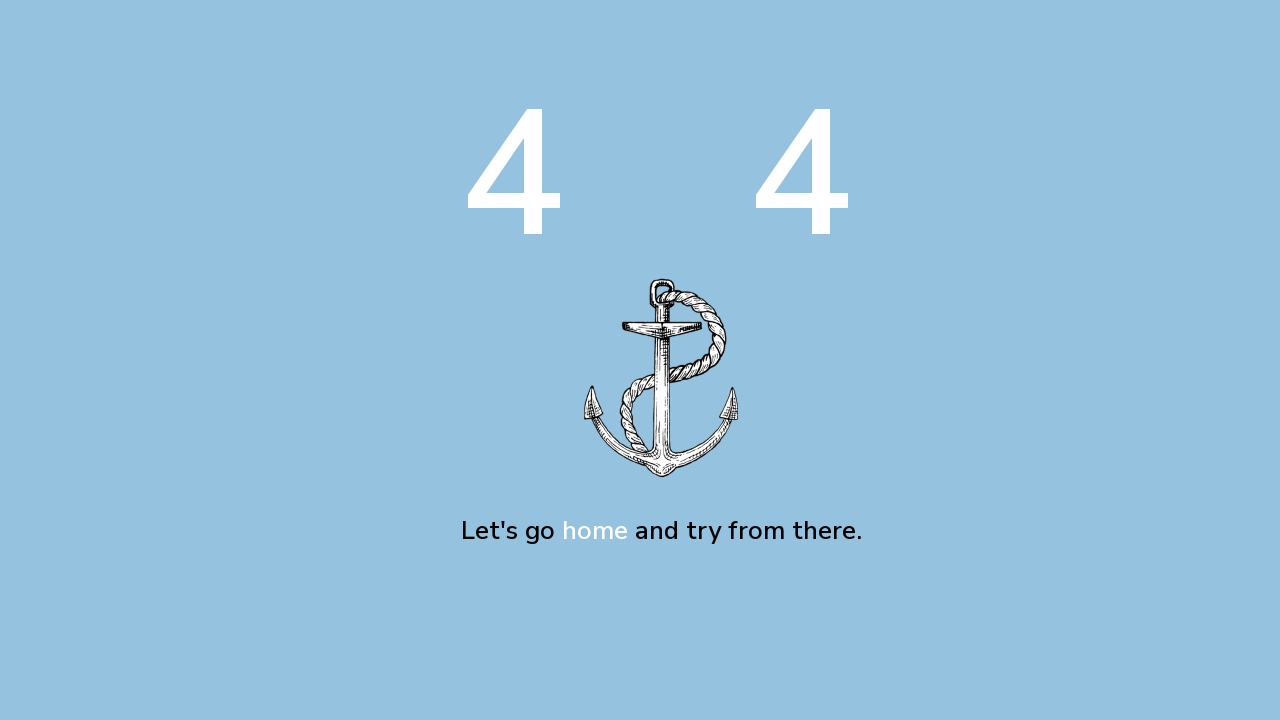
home (595, 530)
